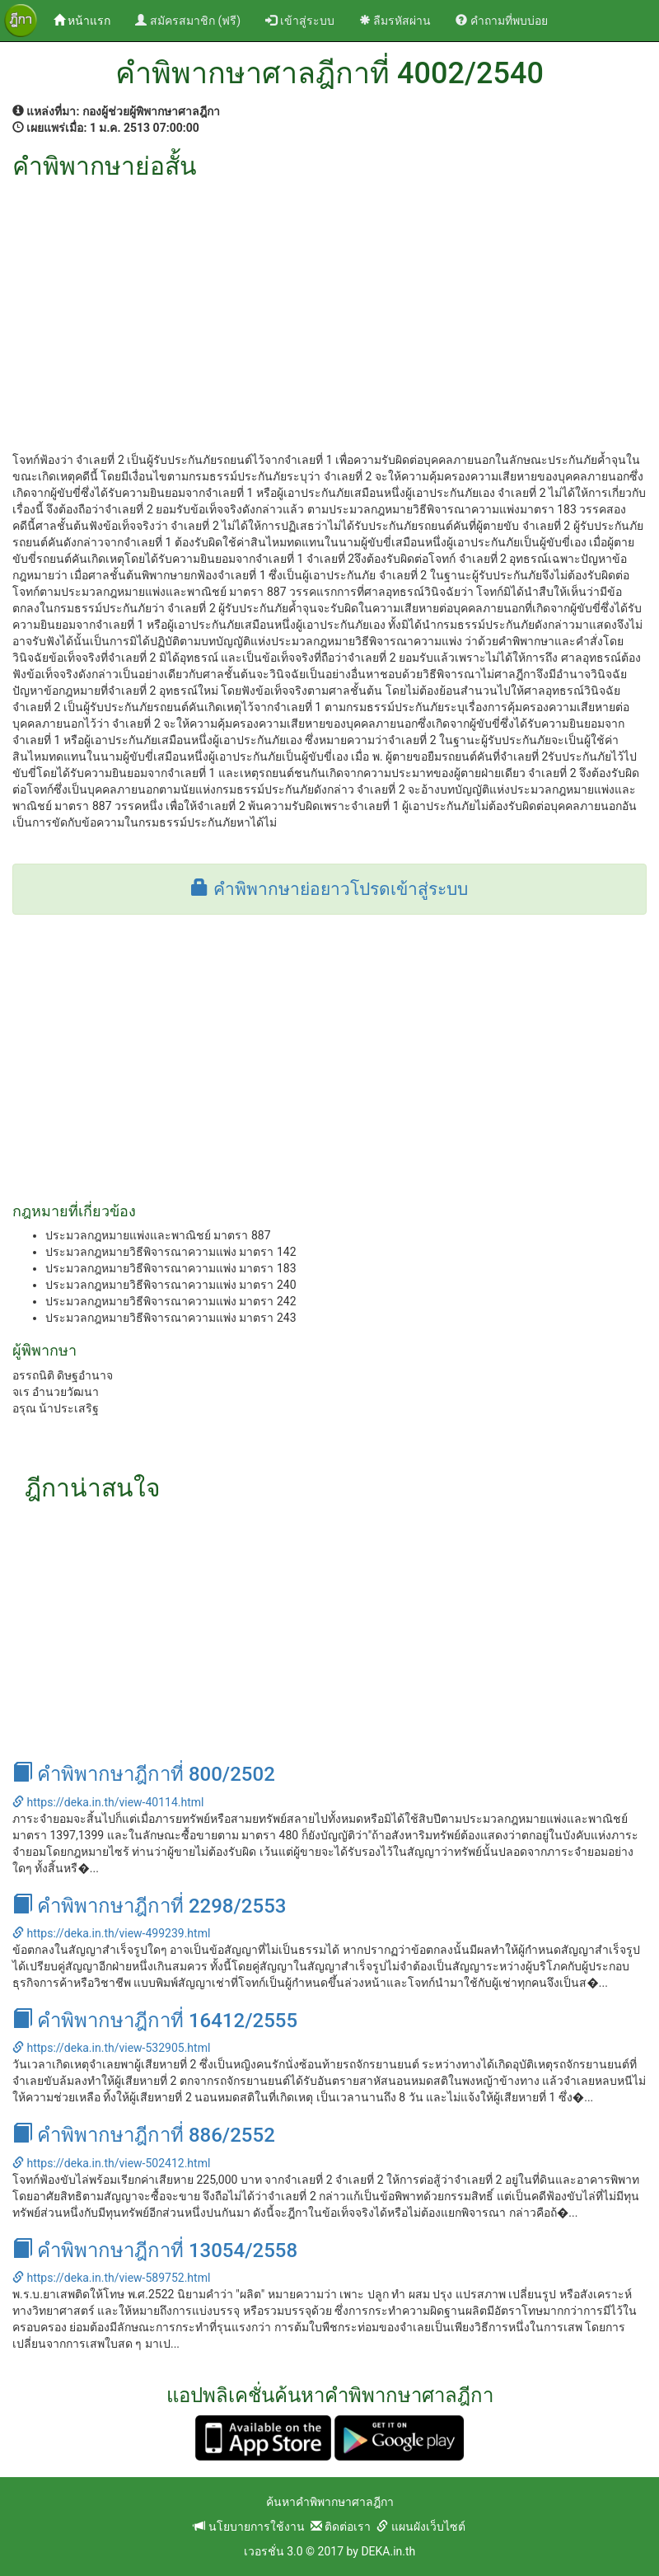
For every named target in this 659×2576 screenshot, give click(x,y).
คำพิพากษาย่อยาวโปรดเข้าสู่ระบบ (329, 889)
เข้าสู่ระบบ (299, 20)
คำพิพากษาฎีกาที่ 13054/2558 (154, 2250)
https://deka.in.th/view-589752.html (111, 2277)
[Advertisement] (329, 303)
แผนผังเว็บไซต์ (420, 2526)
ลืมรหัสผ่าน (395, 20)
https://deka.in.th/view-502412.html (111, 2163)
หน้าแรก (88, 19)
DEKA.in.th (388, 2551)
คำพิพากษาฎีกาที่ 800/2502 (143, 1774)
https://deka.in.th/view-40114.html (107, 1802)
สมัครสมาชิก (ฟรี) (188, 20)
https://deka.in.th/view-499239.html (111, 1933)
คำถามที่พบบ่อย (501, 20)
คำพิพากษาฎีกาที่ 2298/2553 (149, 1906)
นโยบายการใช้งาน (249, 2526)
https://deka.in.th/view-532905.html (111, 2047)
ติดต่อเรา (341, 2526)
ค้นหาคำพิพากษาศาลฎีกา (330, 2501)
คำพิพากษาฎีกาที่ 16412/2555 (154, 2020)
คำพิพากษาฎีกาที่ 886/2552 (143, 2135)
